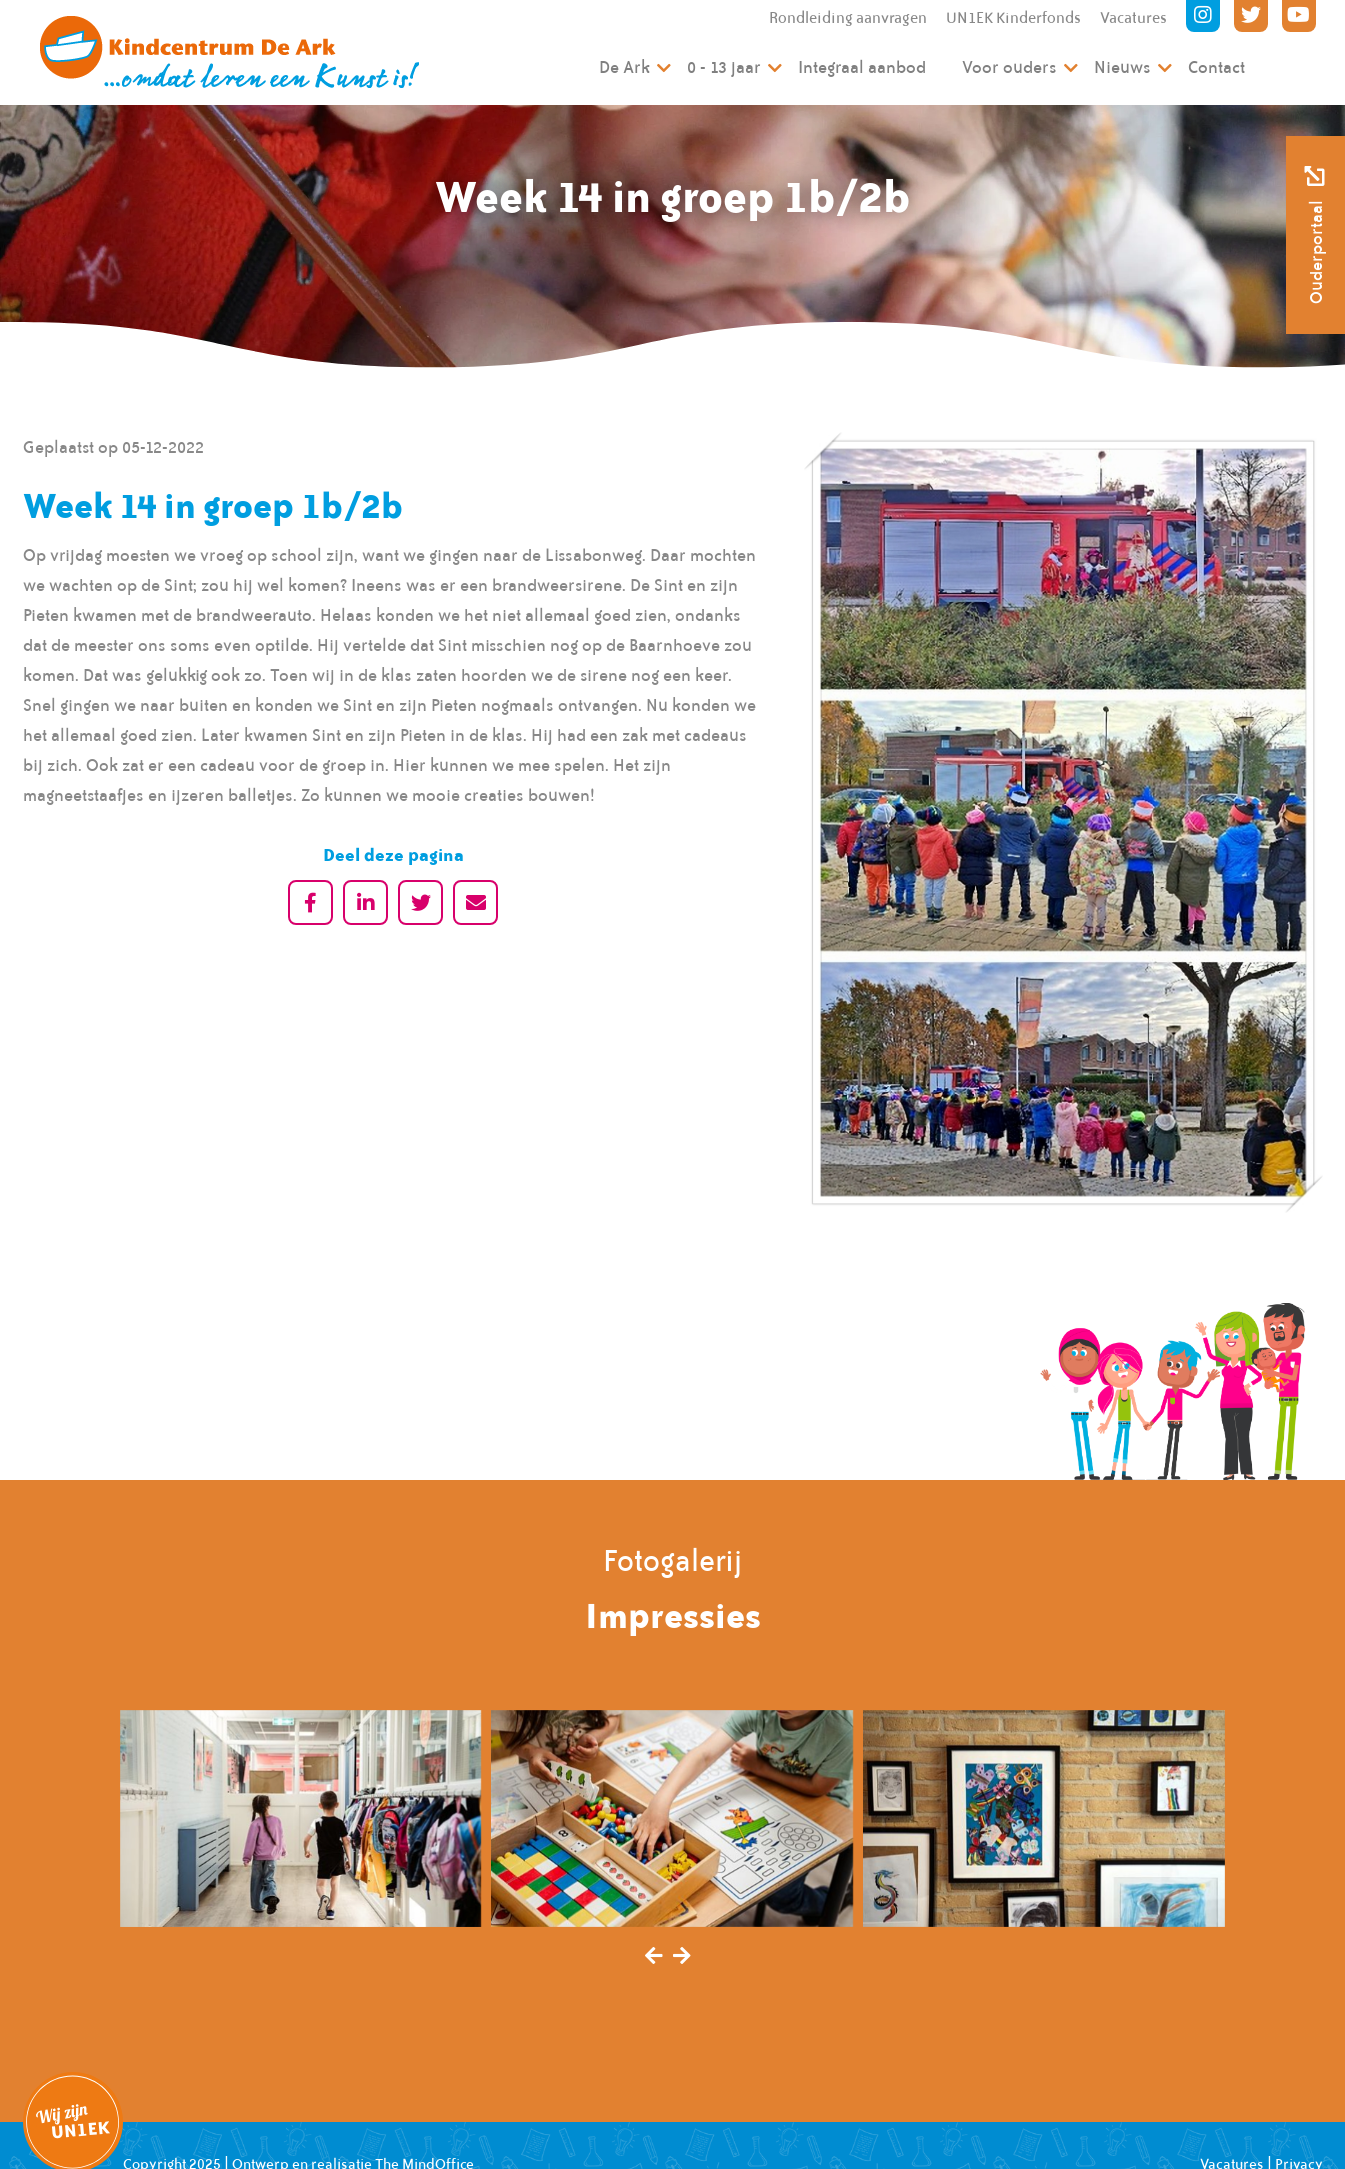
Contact (1216, 67)
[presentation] (654, 1957)
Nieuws (1122, 67)
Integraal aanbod (862, 67)
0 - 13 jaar (724, 67)
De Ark (624, 67)
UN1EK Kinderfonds (1013, 18)
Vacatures (1133, 18)
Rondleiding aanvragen (848, 18)
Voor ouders (1009, 67)
